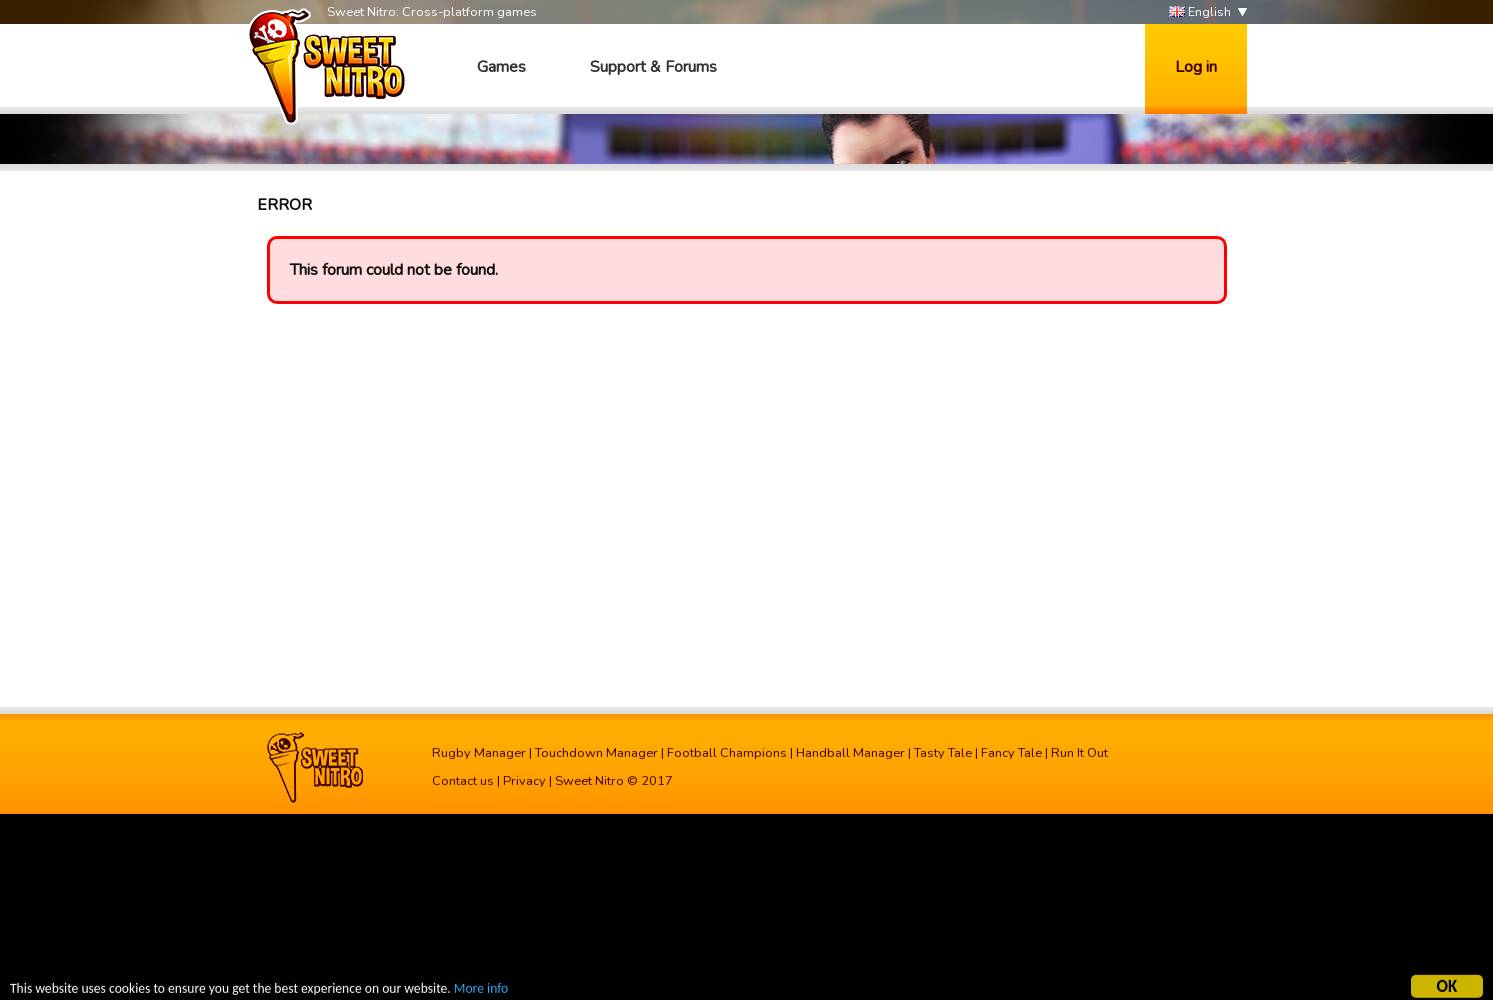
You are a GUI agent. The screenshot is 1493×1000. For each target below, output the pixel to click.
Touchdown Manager (596, 753)
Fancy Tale (1011, 753)
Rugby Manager (479, 753)
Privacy (524, 781)
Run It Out (1079, 753)
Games (501, 67)
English (1200, 12)
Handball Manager (850, 753)
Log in (1196, 67)
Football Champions (727, 753)
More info (481, 989)
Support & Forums (653, 67)
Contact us (463, 781)
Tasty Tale (943, 753)
